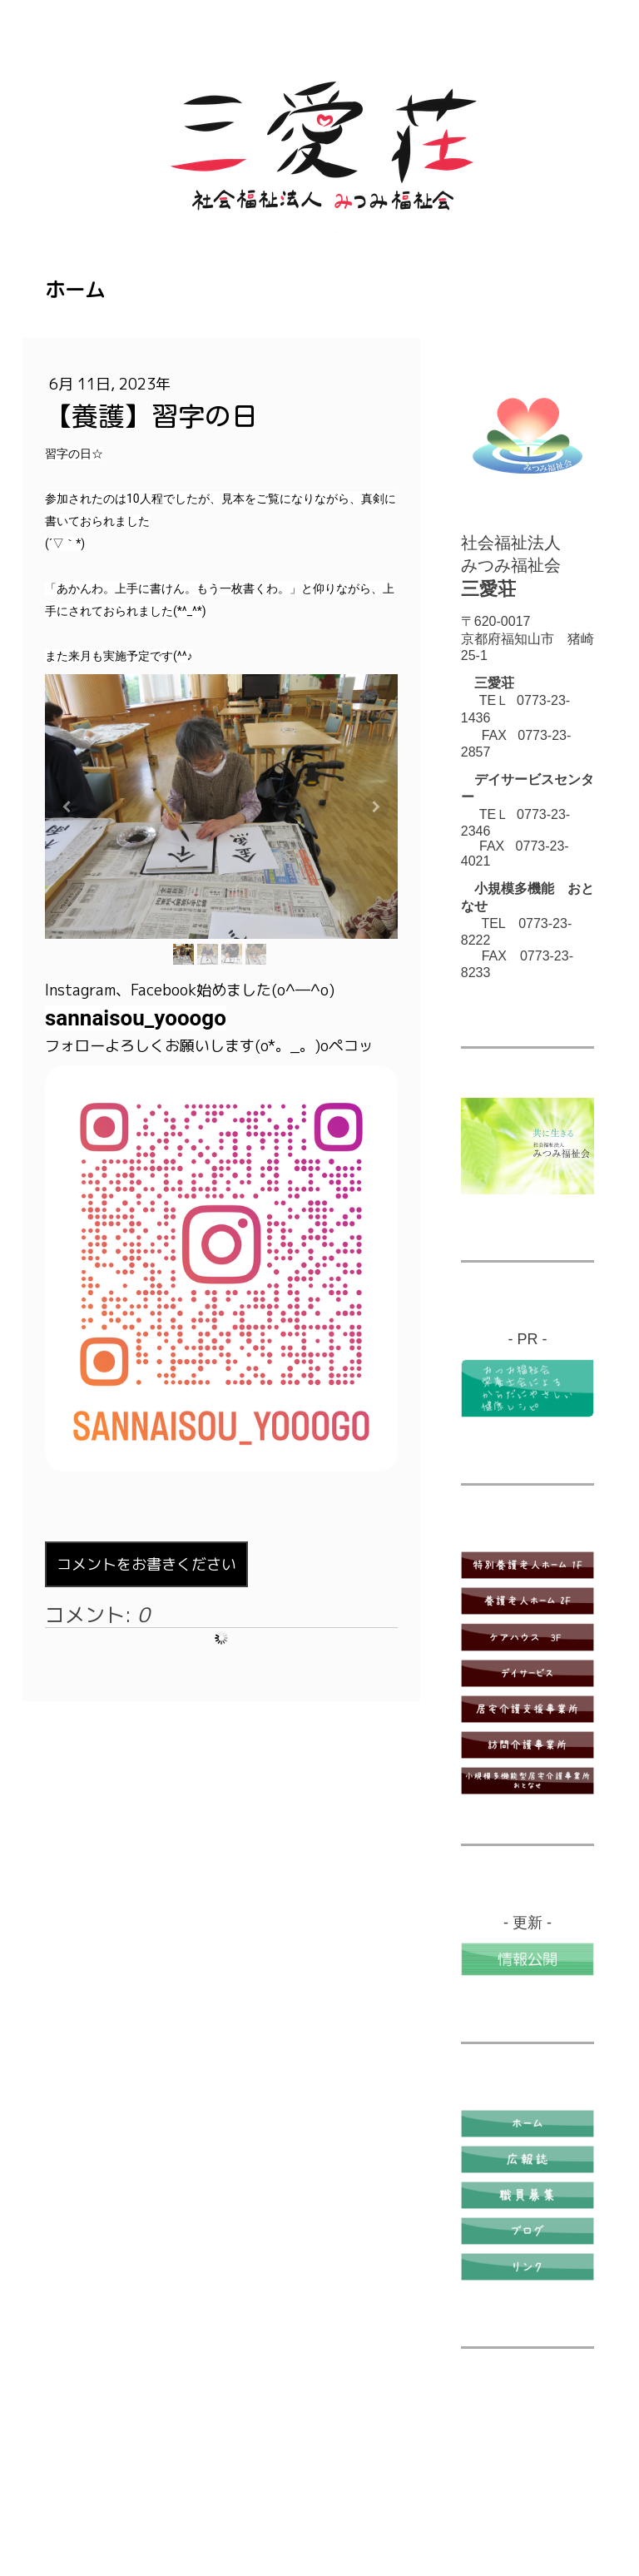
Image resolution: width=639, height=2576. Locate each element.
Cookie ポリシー (255, 2486)
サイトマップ (80, 2504)
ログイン (570, 2522)
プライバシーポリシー (140, 2486)
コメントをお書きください (146, 1564)
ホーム (75, 289)
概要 (56, 2486)
